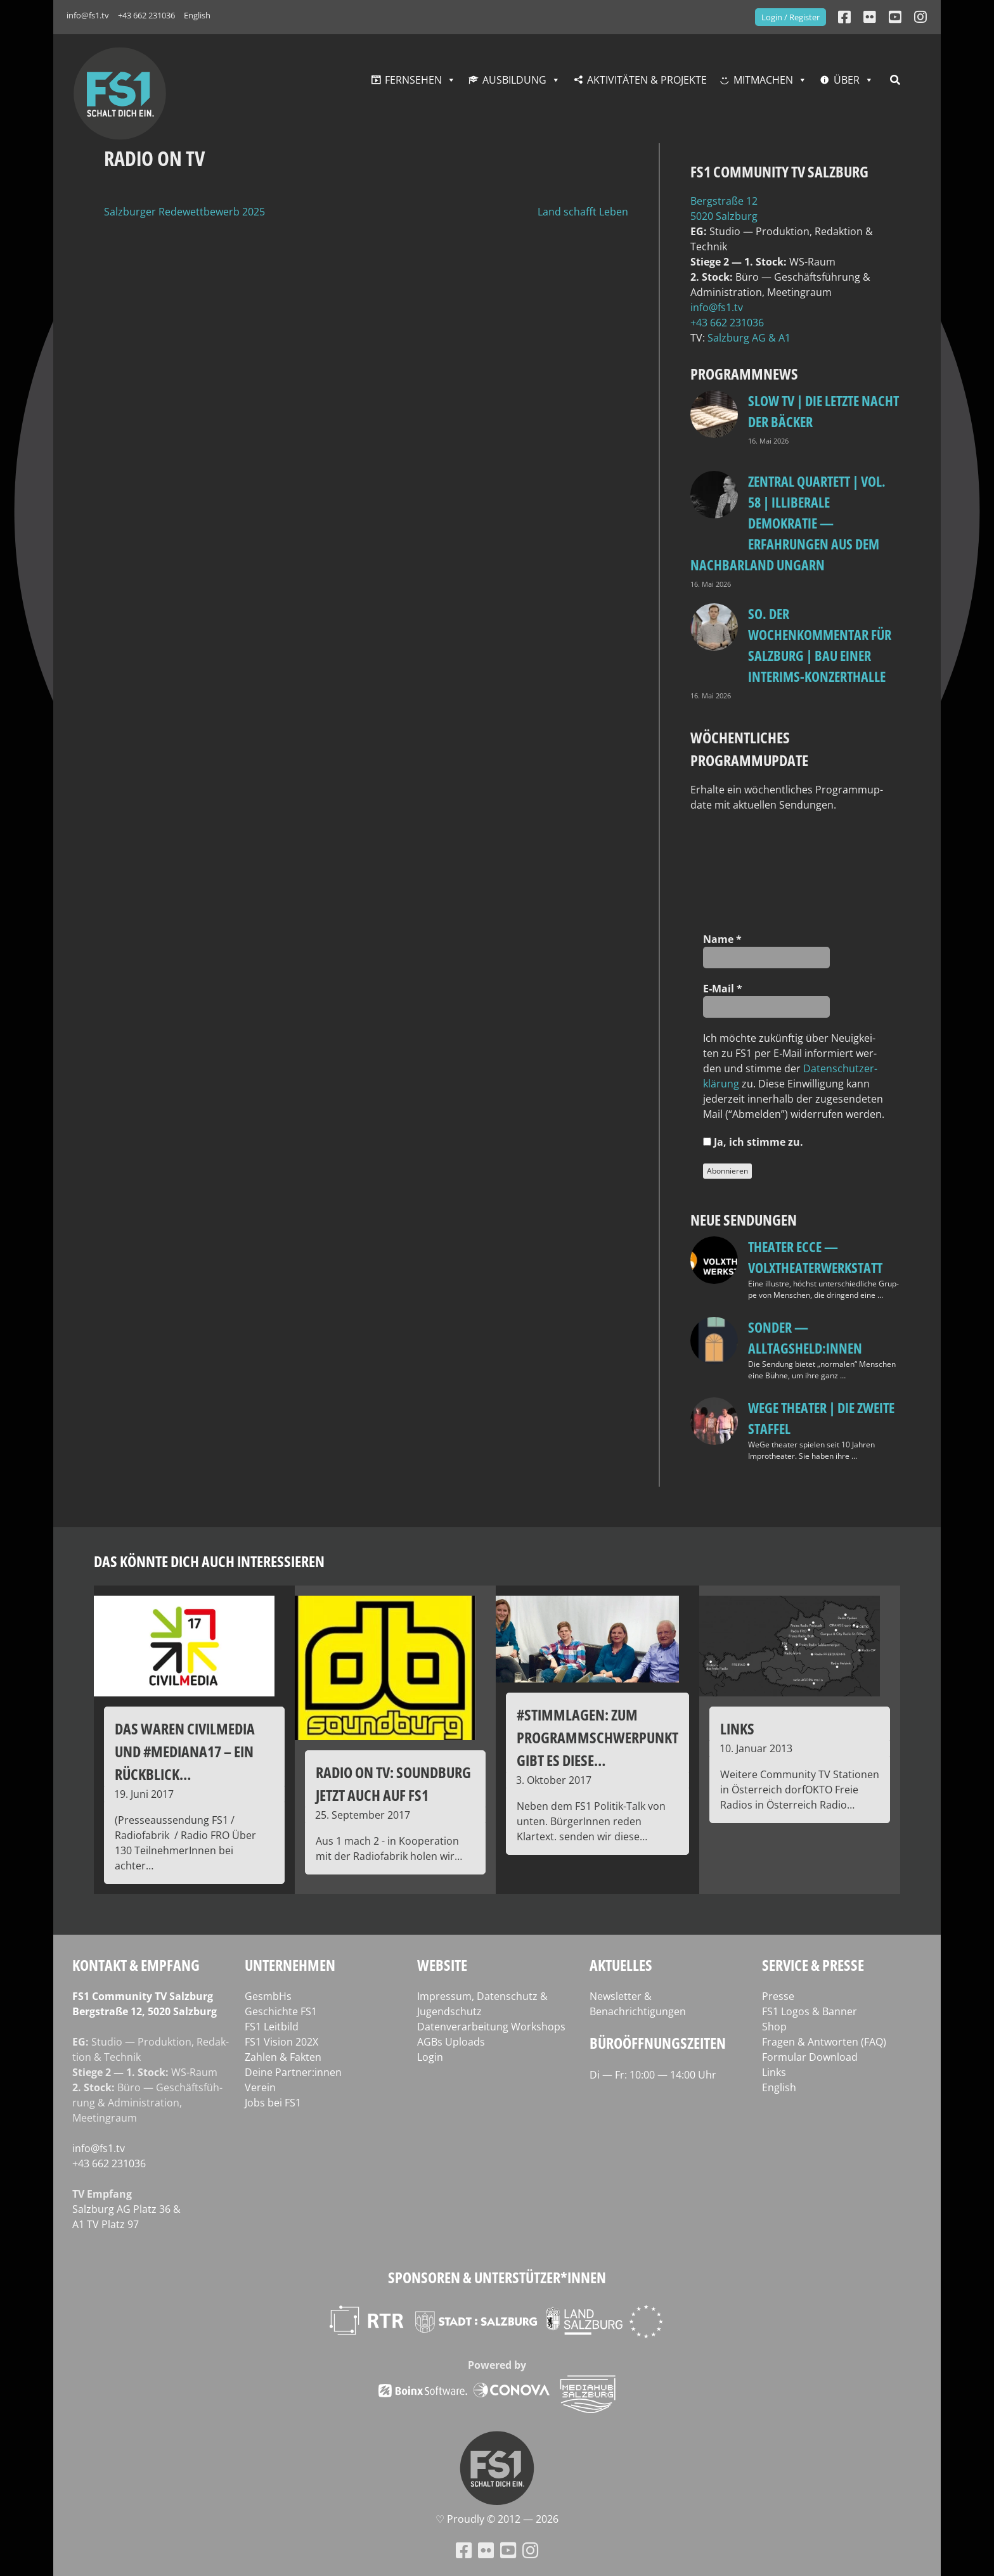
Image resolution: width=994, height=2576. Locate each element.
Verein (260, 2087)
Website (442, 1964)
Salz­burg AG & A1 (749, 338)
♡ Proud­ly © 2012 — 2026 (497, 2519)
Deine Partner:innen (293, 2072)
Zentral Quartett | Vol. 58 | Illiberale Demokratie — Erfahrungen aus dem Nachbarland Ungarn (788, 522)
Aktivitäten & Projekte (647, 80)
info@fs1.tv (88, 15)
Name (722, 939)
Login (430, 2057)
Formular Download (810, 2057)
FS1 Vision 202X (281, 2042)
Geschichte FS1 (281, 2011)
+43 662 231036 (146, 15)
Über (847, 80)
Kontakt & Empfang (136, 1964)
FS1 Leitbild (272, 2027)
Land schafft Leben (583, 212)
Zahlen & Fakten (283, 2057)
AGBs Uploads (451, 2042)
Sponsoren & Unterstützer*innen (497, 2277)
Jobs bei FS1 (273, 2103)
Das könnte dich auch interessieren (209, 1561)
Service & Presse (813, 1964)
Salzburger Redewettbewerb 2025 (184, 212)
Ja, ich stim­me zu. (753, 1142)
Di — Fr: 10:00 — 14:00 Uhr (653, 2075)
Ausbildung (514, 80)
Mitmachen (763, 80)
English (197, 15)
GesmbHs (268, 1996)
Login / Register (790, 17)
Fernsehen (413, 80)
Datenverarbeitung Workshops (491, 2027)
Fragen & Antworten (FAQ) (824, 2042)
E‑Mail (722, 989)
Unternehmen (290, 1964)
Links (774, 2072)
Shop (774, 2027)
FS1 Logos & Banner (809, 2011)
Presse (778, 1996)
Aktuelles (621, 1964)
